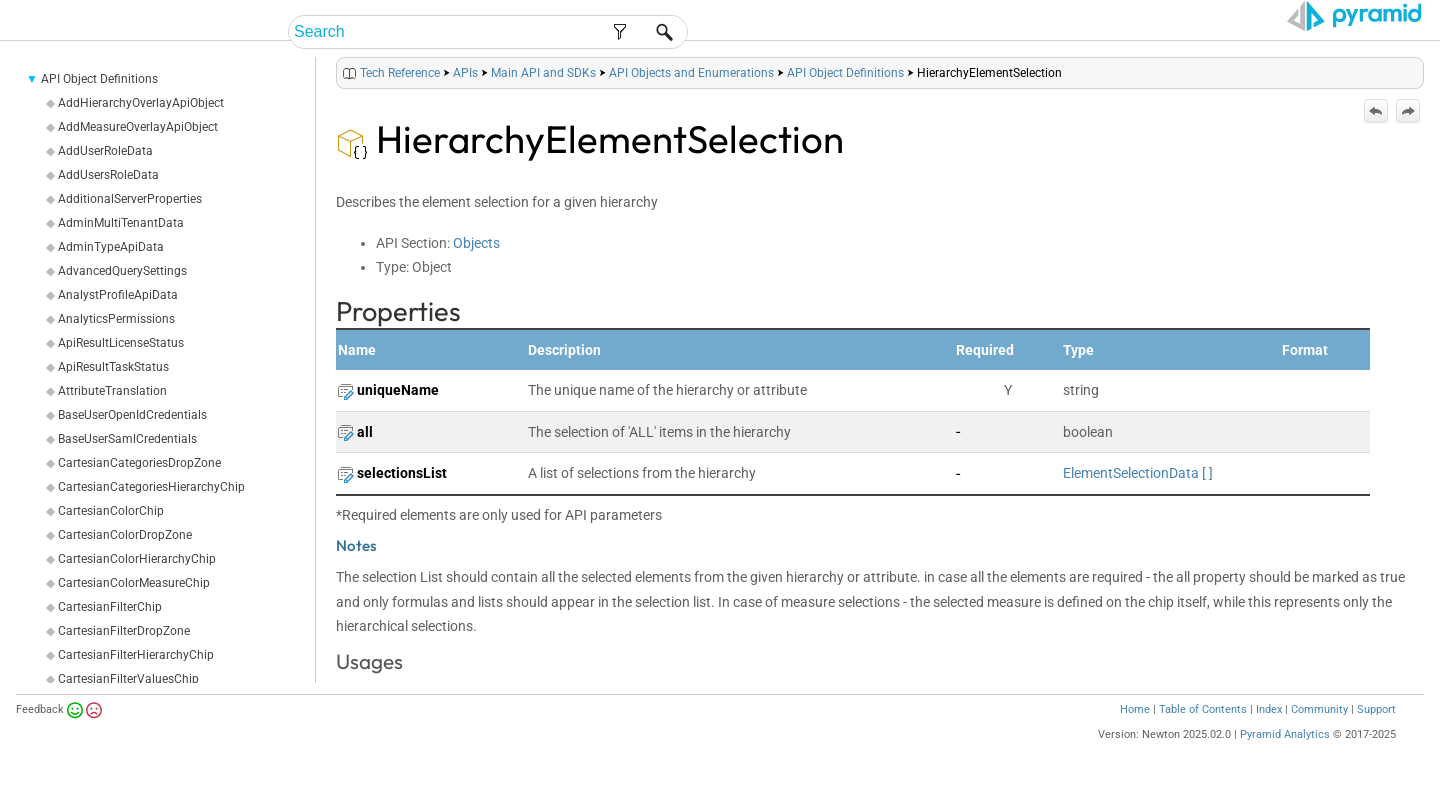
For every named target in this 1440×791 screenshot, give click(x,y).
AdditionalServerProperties (130, 199)
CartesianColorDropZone (125, 535)
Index (1269, 709)
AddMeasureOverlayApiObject (138, 127)
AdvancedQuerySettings (122, 271)
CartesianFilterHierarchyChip (136, 655)
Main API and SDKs (543, 73)
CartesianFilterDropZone (124, 631)
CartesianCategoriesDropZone (139, 463)
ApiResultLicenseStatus (121, 343)
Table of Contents (1203, 709)
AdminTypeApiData (111, 247)
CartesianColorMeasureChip (134, 583)
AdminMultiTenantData (121, 223)
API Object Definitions (99, 79)
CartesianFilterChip (110, 607)
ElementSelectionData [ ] (1138, 473)
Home (1135, 709)
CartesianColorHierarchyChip (137, 559)
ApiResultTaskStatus (113, 367)
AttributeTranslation (112, 391)
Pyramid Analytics (1285, 734)
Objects (476, 243)
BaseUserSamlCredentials (127, 439)
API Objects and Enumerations (691, 73)
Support (1376, 709)
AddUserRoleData (105, 151)
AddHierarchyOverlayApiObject (141, 103)
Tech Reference (400, 73)
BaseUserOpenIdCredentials (132, 415)
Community (1319, 709)
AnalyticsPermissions (116, 319)
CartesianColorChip (111, 511)
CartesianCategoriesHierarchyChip (151, 487)
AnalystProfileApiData (118, 295)
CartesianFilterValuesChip (128, 679)
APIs (465, 73)
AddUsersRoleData (108, 175)
